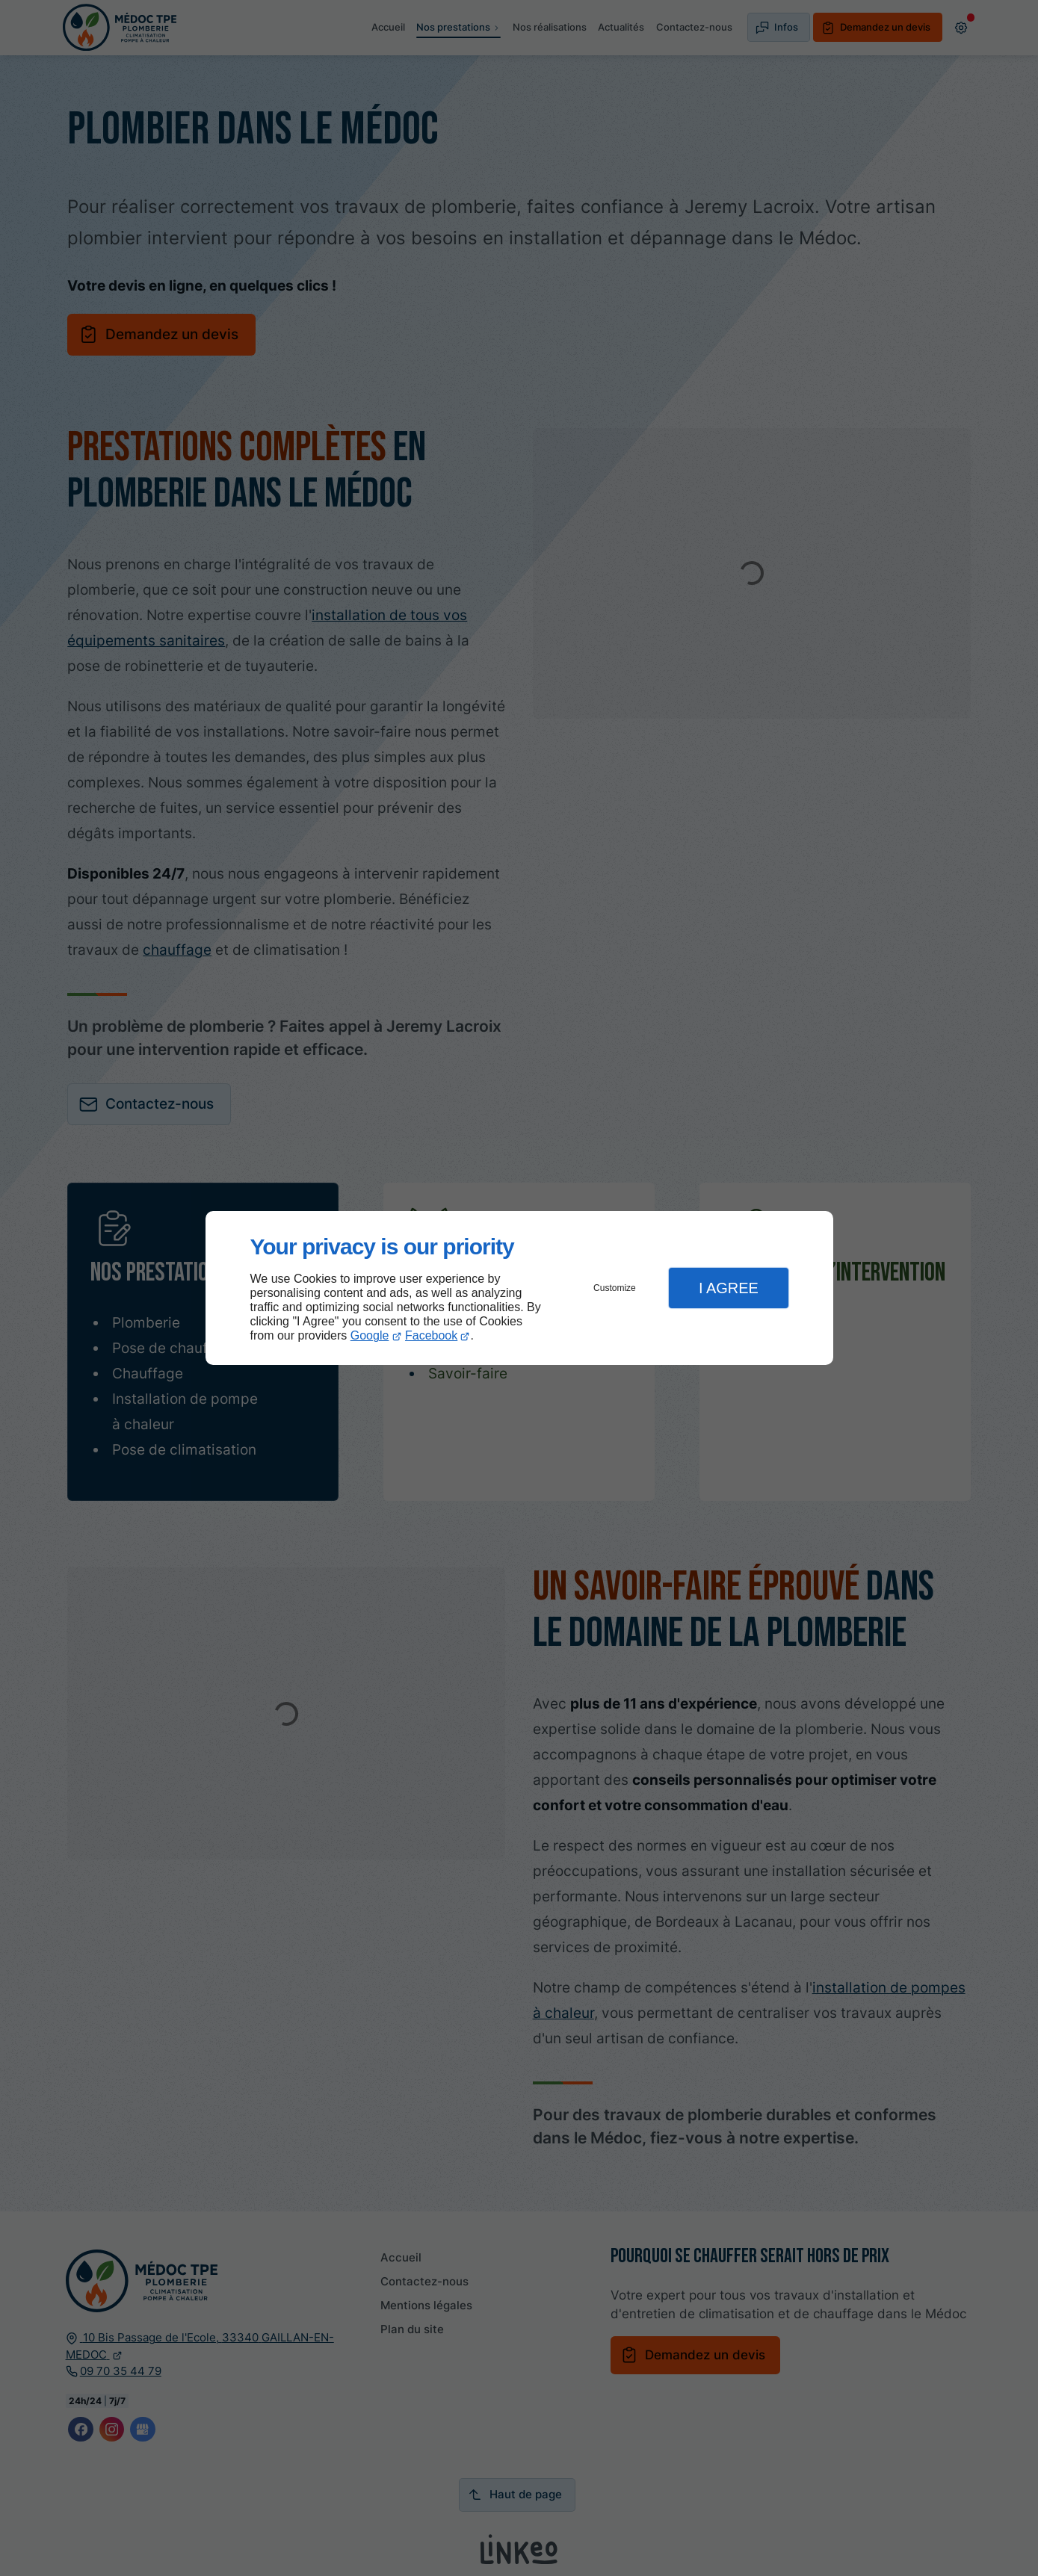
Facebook (431, 1335)
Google (369, 1335)
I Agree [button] (729, 1288)
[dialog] (519, 1288)
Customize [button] (614, 1288)
